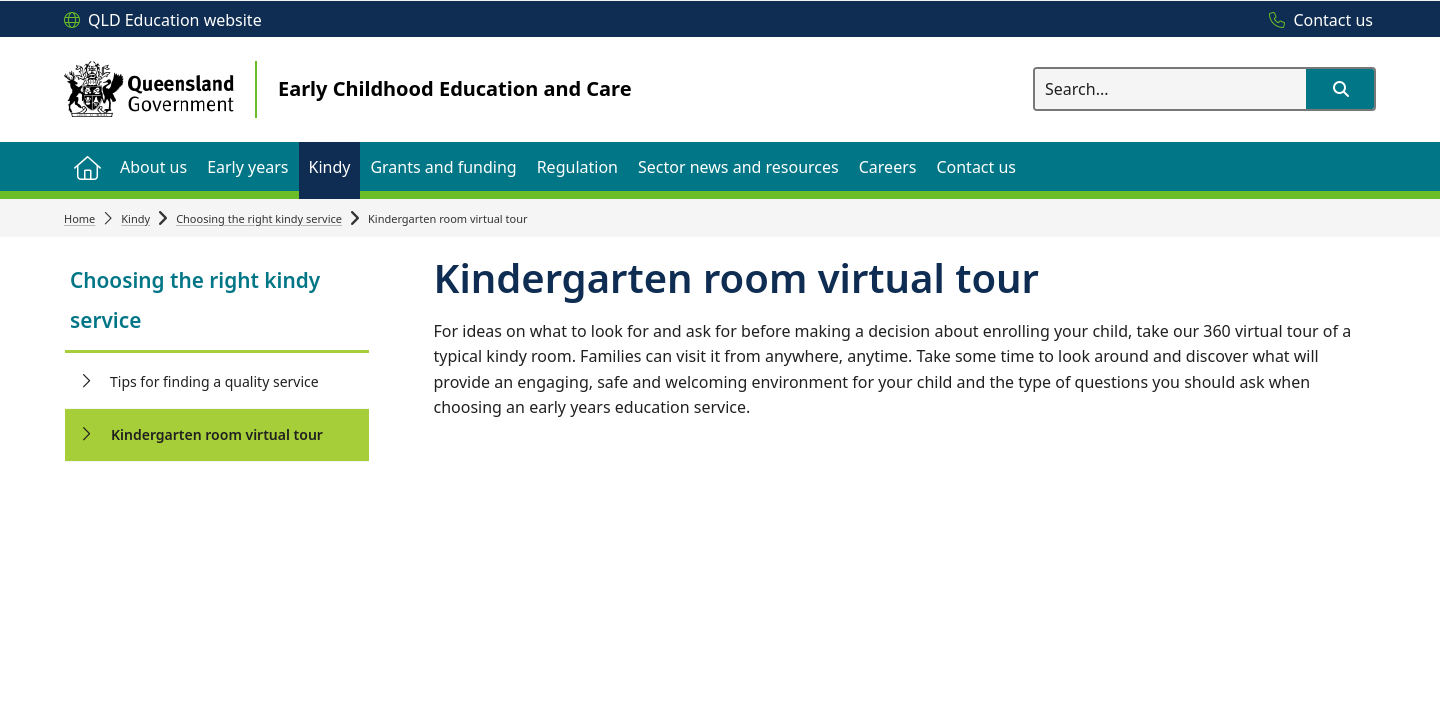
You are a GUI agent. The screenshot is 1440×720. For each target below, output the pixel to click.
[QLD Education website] (163, 21)
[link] (217, 302)
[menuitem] (87, 166)
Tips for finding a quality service (214, 381)
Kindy (135, 218)
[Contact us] (1316, 21)
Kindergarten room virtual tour (217, 434)
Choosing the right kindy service (259, 218)
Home (79, 218)
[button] (1340, 89)
